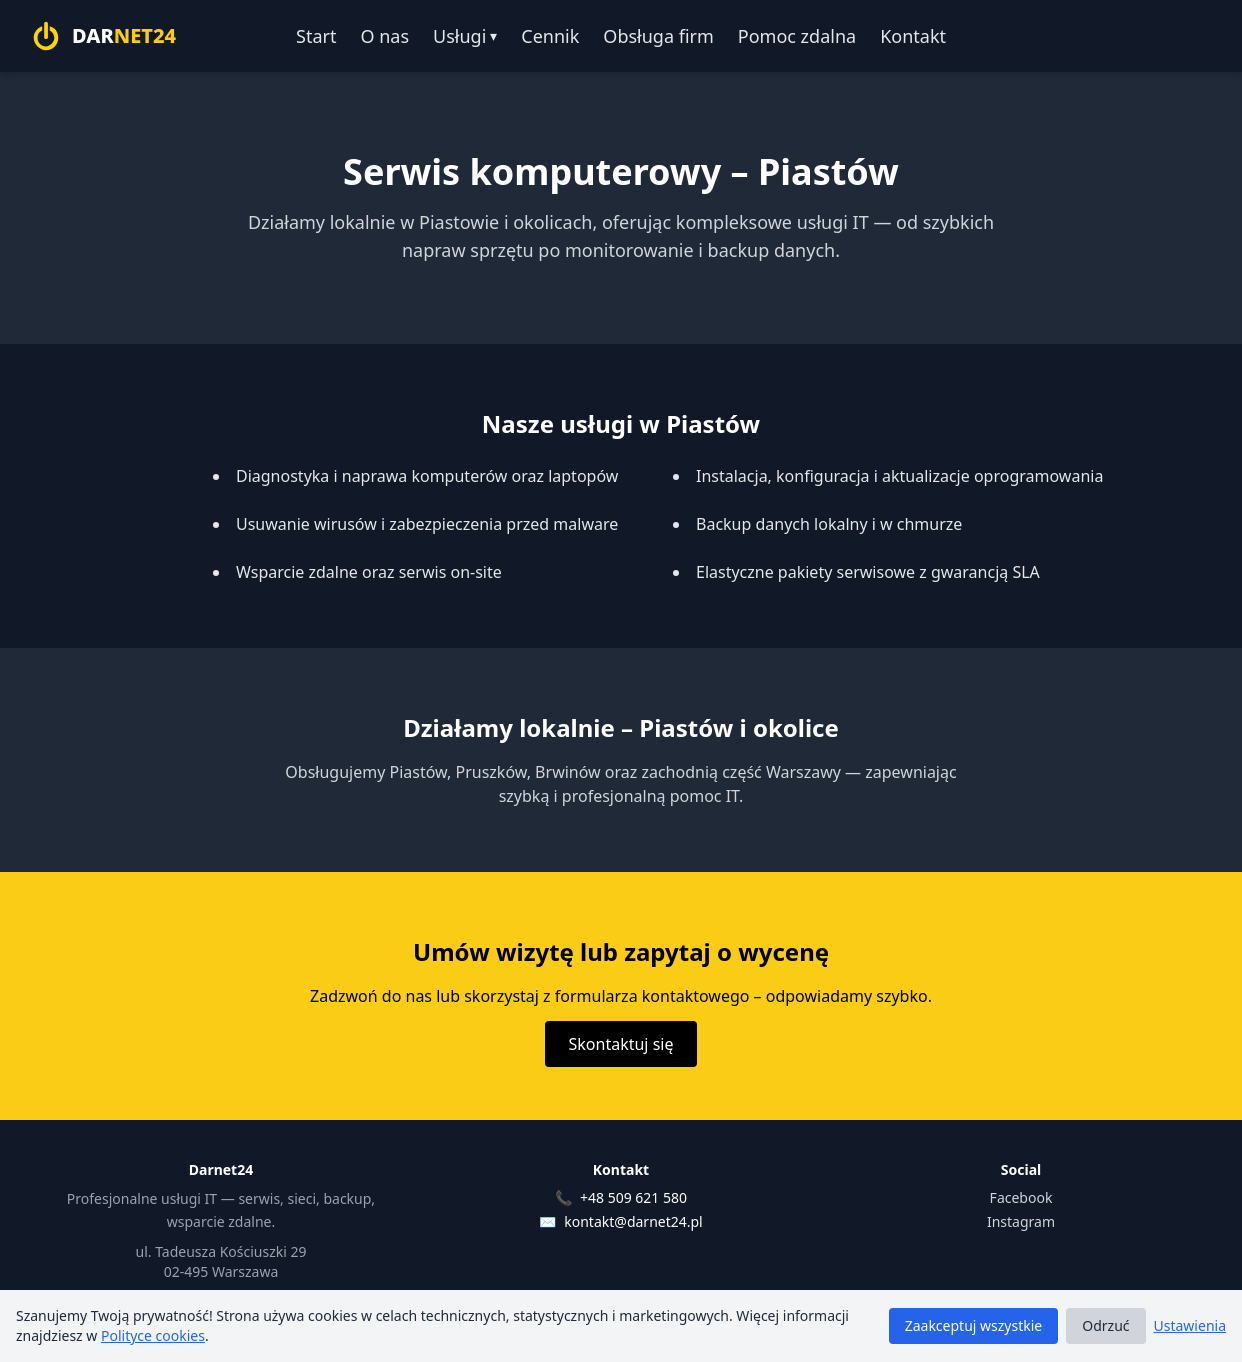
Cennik (550, 36)
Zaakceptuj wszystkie (974, 1325)
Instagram (1021, 1221)
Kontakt (913, 36)
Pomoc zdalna (797, 36)
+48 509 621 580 (633, 1197)
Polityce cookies (153, 1335)
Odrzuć (1105, 1325)
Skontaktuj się (621, 1044)
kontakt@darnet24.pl (633, 1221)
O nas (384, 36)
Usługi (465, 36)
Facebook (1021, 1197)
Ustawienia (1190, 1325)
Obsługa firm (658, 36)
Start (316, 36)
